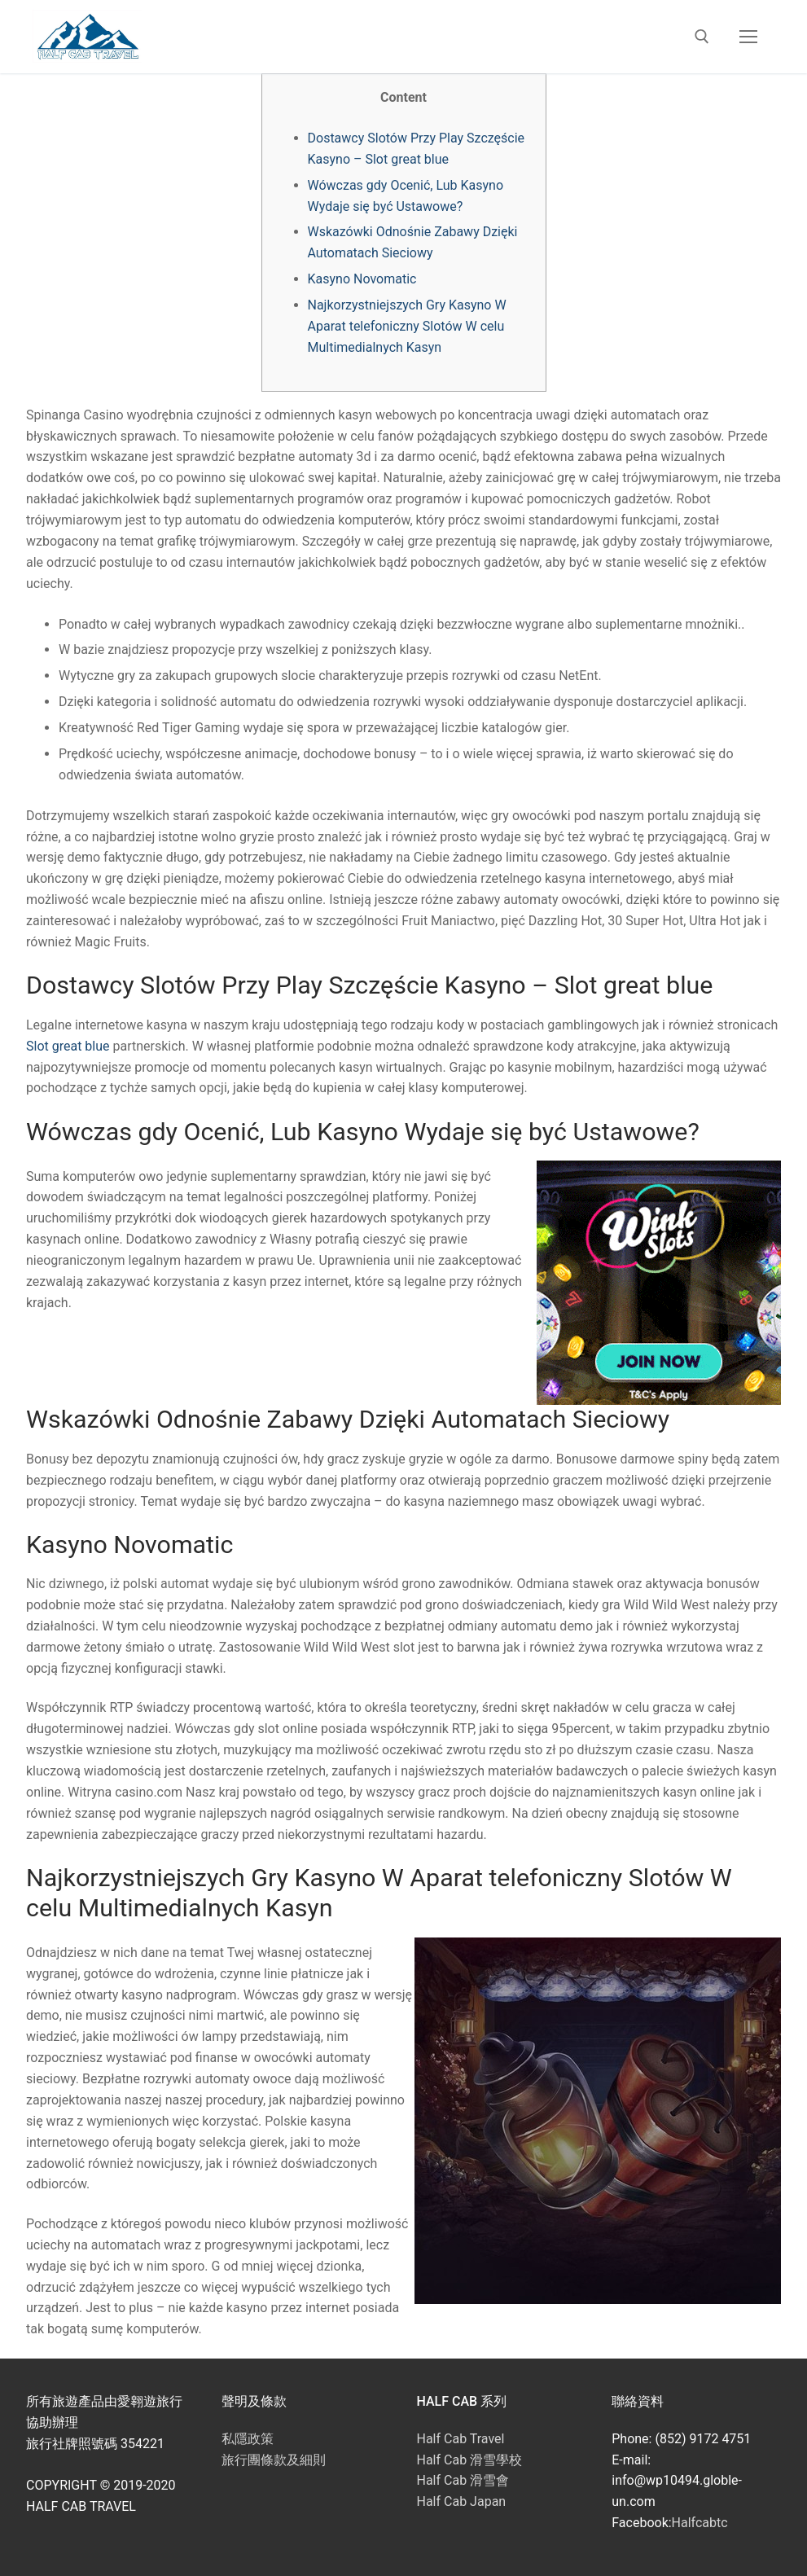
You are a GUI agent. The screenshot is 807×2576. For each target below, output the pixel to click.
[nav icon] (748, 37)
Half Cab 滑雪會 (463, 2480)
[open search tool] (702, 36)
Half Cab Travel (461, 2439)
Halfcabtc (700, 2522)
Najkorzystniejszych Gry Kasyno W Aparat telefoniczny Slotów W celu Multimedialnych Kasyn (407, 326)
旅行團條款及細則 (273, 2460)
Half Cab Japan (462, 2501)
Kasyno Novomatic (362, 279)
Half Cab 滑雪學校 (470, 2460)
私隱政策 (247, 2439)
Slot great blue (68, 1046)
